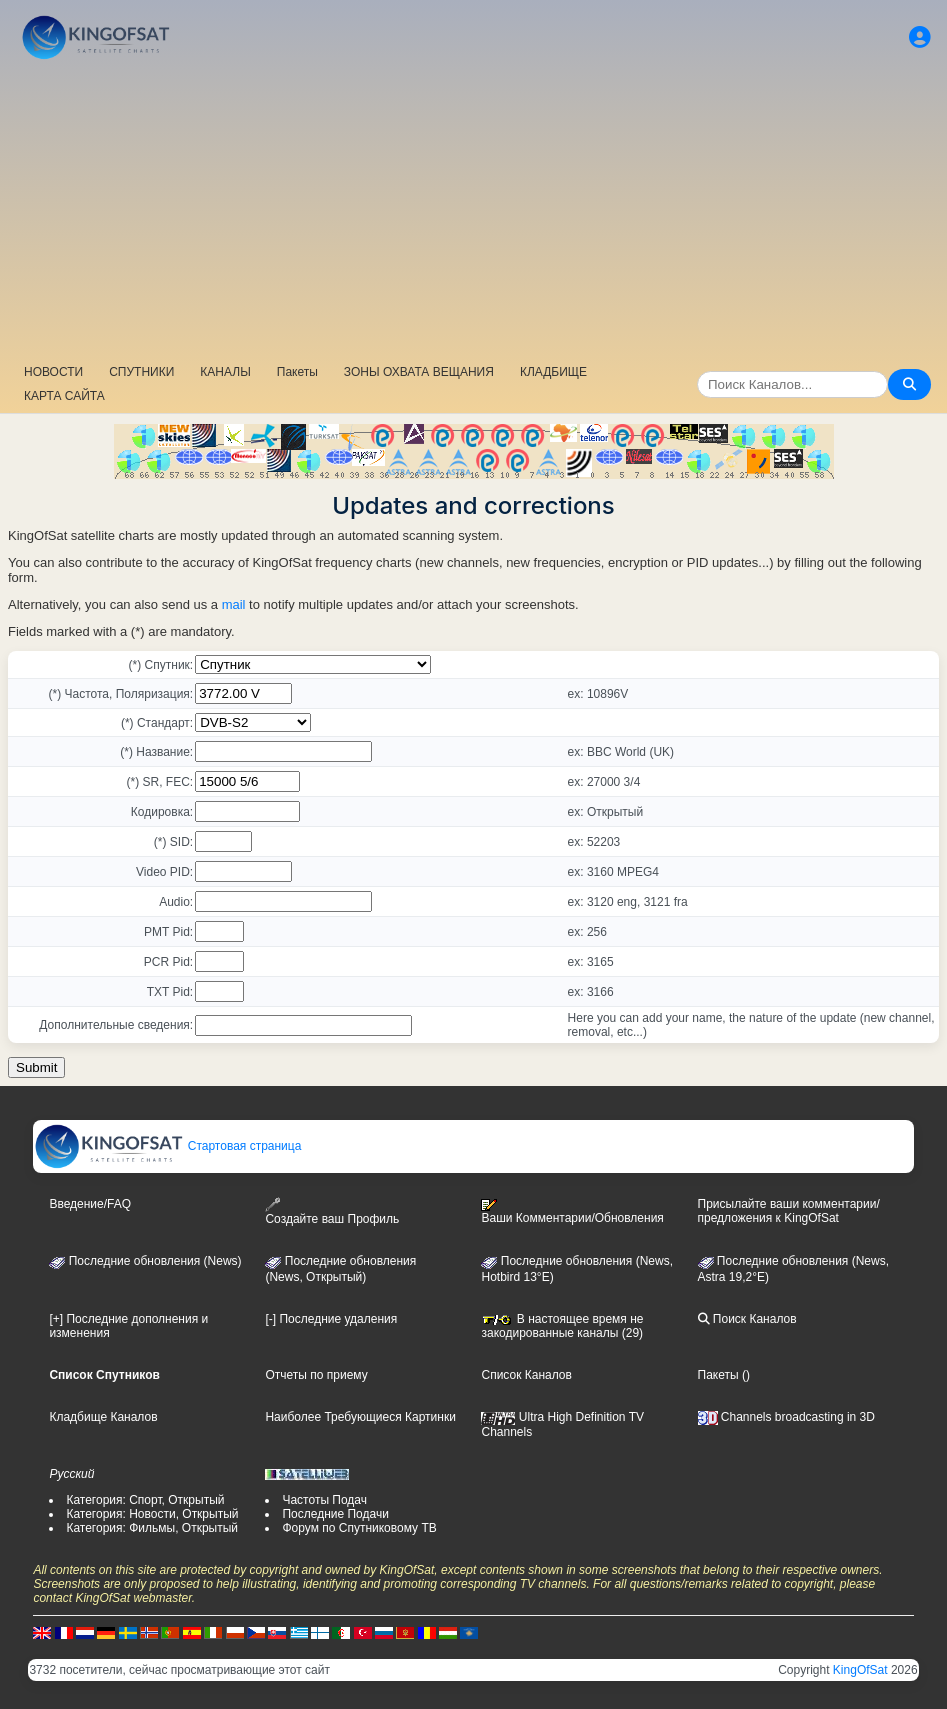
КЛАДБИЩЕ (553, 372)
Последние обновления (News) (145, 1261)
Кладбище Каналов (103, 1417)
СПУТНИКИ (141, 372)
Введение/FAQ (90, 1204)
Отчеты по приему (316, 1375)
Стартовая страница (167, 1146)
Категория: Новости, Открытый (152, 1514)
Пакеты (297, 372)
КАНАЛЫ (225, 372)
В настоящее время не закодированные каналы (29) (562, 1326)
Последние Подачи (335, 1514)
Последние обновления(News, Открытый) (340, 1269)
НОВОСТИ (53, 372)
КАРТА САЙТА (64, 396)
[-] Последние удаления (331, 1319)
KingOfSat (860, 1670)
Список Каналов (526, 1375)
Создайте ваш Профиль (332, 1211)
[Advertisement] (473, 215)
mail (234, 604)
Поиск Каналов (747, 1319)
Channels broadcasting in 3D (786, 1417)
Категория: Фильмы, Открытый (152, 1528)
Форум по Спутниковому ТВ (359, 1528)
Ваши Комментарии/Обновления (572, 1212)
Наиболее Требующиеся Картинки (360, 1417)
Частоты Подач (324, 1500)
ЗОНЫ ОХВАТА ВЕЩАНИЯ (419, 372)
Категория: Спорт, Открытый (145, 1500)
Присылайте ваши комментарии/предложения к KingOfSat (789, 1211)
